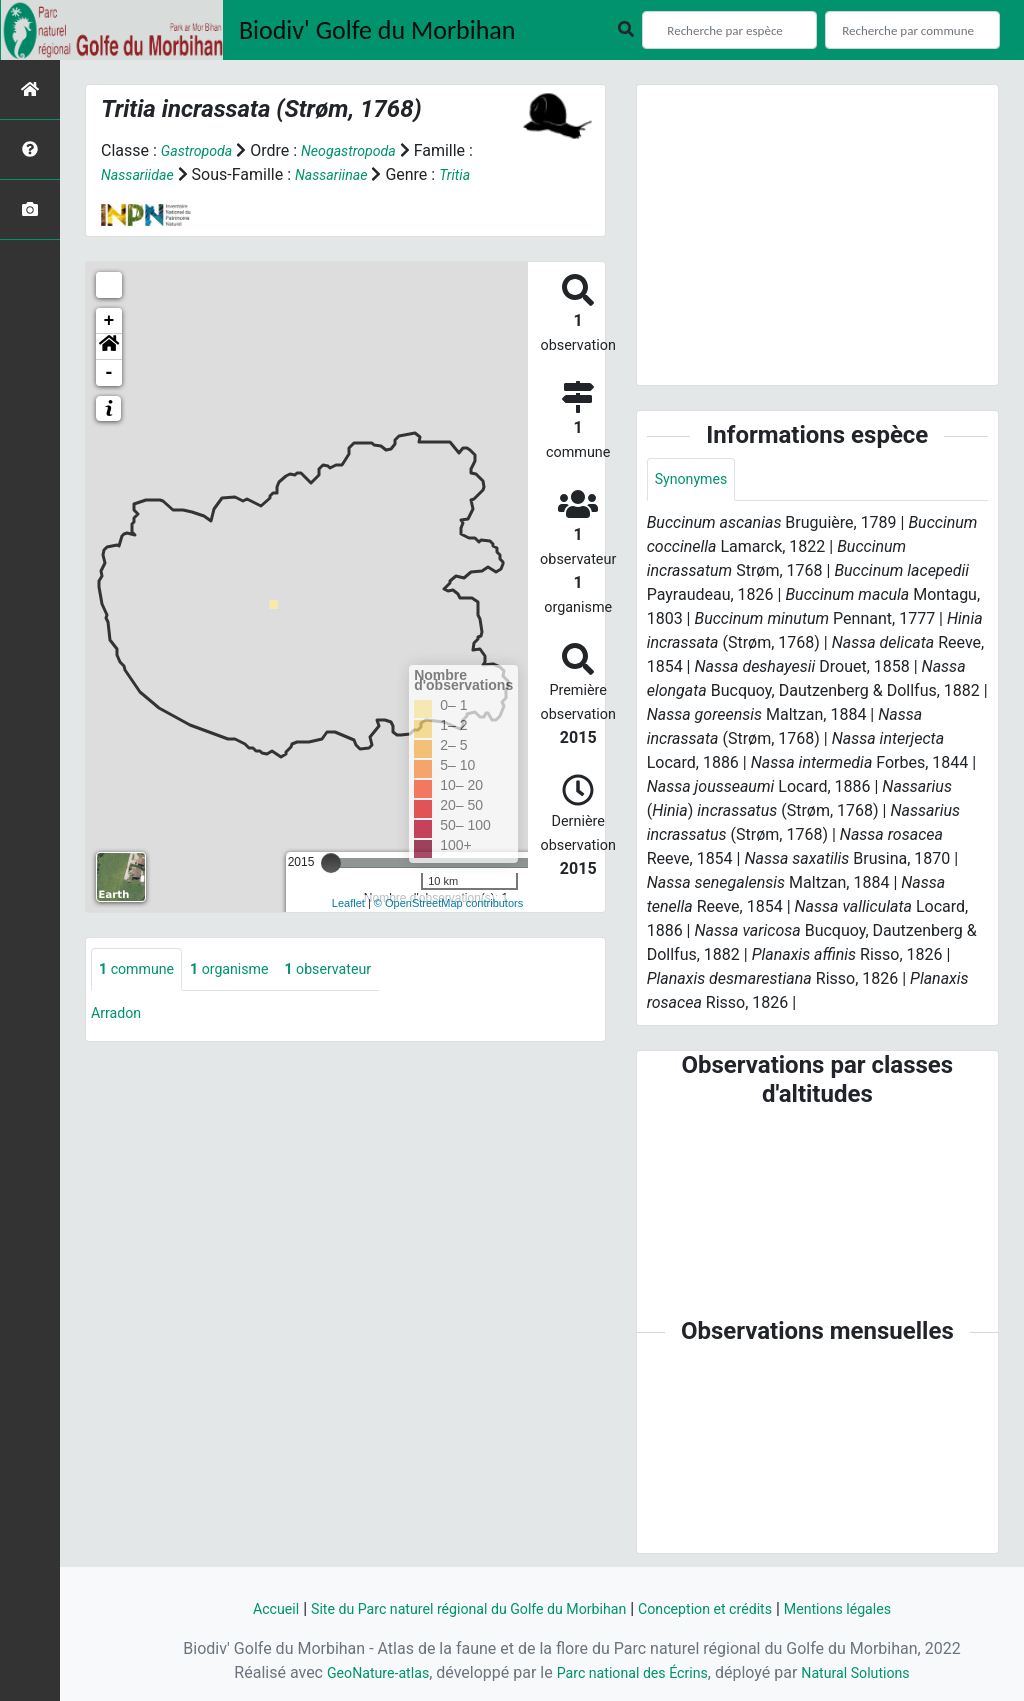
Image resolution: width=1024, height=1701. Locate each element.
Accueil (239, 1608)
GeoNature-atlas (361, 1672)
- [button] (109, 373)
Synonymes (696, 480)
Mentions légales (869, 1608)
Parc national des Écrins (631, 1672)
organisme (244, 970)
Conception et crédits (722, 1608)
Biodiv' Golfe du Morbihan (377, 30)
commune (141, 970)
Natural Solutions (872, 1672)
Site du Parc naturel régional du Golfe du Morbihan (455, 1608)
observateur (354, 970)
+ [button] (109, 321)
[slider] (331, 863)
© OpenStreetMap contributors (448, 903)
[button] (109, 347)
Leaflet (348, 903)
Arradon (119, 1015)
